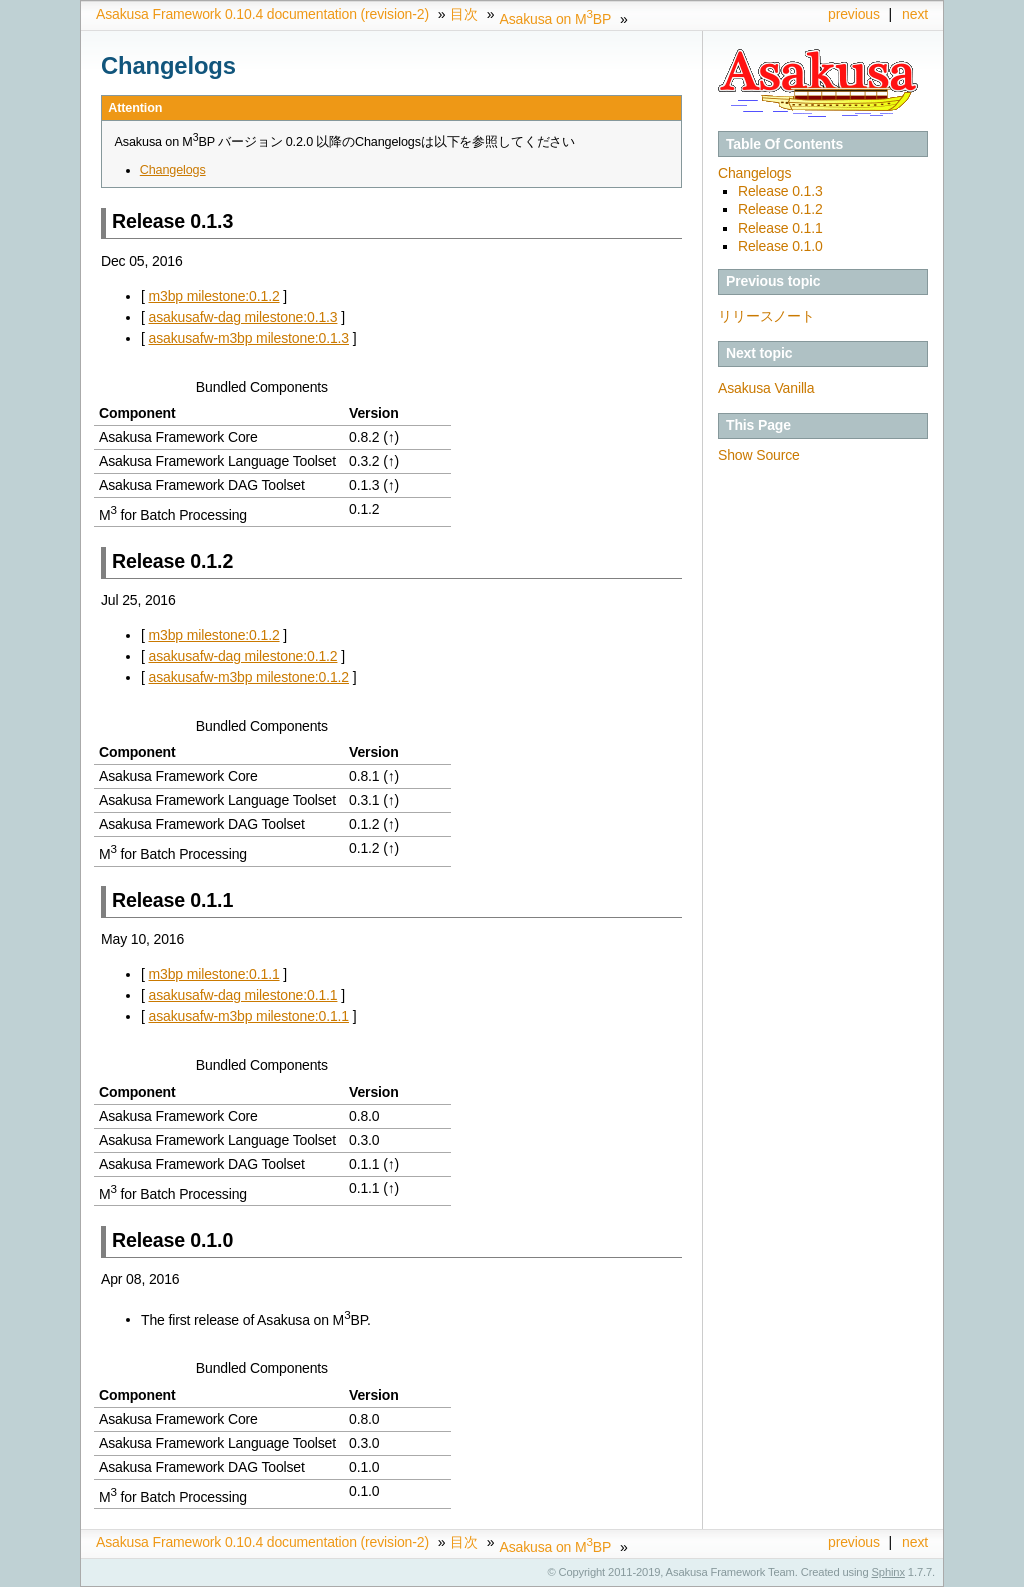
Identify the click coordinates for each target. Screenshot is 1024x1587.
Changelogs (754, 173)
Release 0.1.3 (780, 191)
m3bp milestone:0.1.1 (214, 974)
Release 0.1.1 (780, 228)
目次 (464, 14)
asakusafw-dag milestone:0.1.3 (243, 317)
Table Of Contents (784, 144)
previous (854, 14)
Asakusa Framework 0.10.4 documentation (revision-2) (262, 14)
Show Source (759, 455)
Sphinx (888, 1572)
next (915, 14)
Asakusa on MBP (555, 19)
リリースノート (766, 316)
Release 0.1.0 (780, 246)
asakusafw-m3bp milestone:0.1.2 (249, 677)
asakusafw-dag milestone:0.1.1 (243, 995)
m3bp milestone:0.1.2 (214, 296)
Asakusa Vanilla (766, 388)
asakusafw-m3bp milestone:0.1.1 (249, 1016)
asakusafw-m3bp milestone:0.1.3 (249, 338)
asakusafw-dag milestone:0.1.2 (243, 656)
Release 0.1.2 (780, 209)
